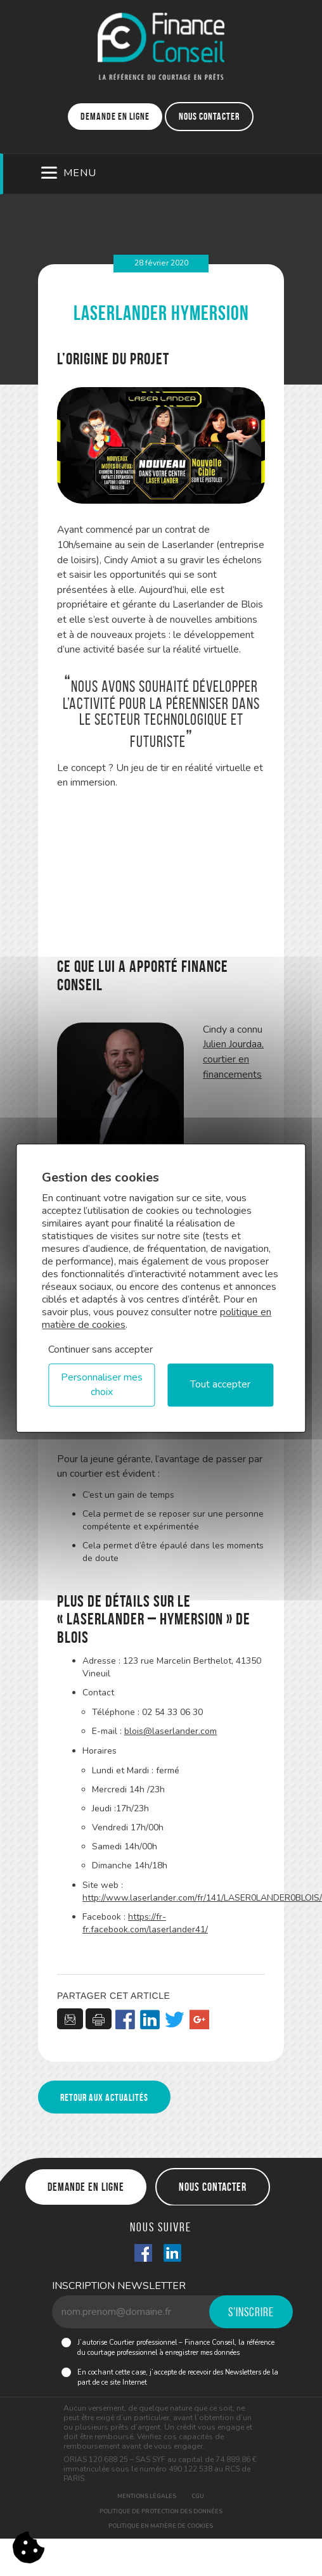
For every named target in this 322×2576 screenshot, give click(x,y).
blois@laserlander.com (170, 1731)
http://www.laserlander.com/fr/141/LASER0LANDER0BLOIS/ (202, 1898)
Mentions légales (146, 2496)
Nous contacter (209, 116)
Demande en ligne (115, 116)
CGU (197, 2496)
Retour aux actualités (104, 2097)
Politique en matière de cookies (160, 2526)
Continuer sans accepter (100, 1349)
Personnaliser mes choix (102, 1384)
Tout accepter (220, 1385)
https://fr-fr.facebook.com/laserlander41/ (145, 1923)
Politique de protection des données (161, 2511)
